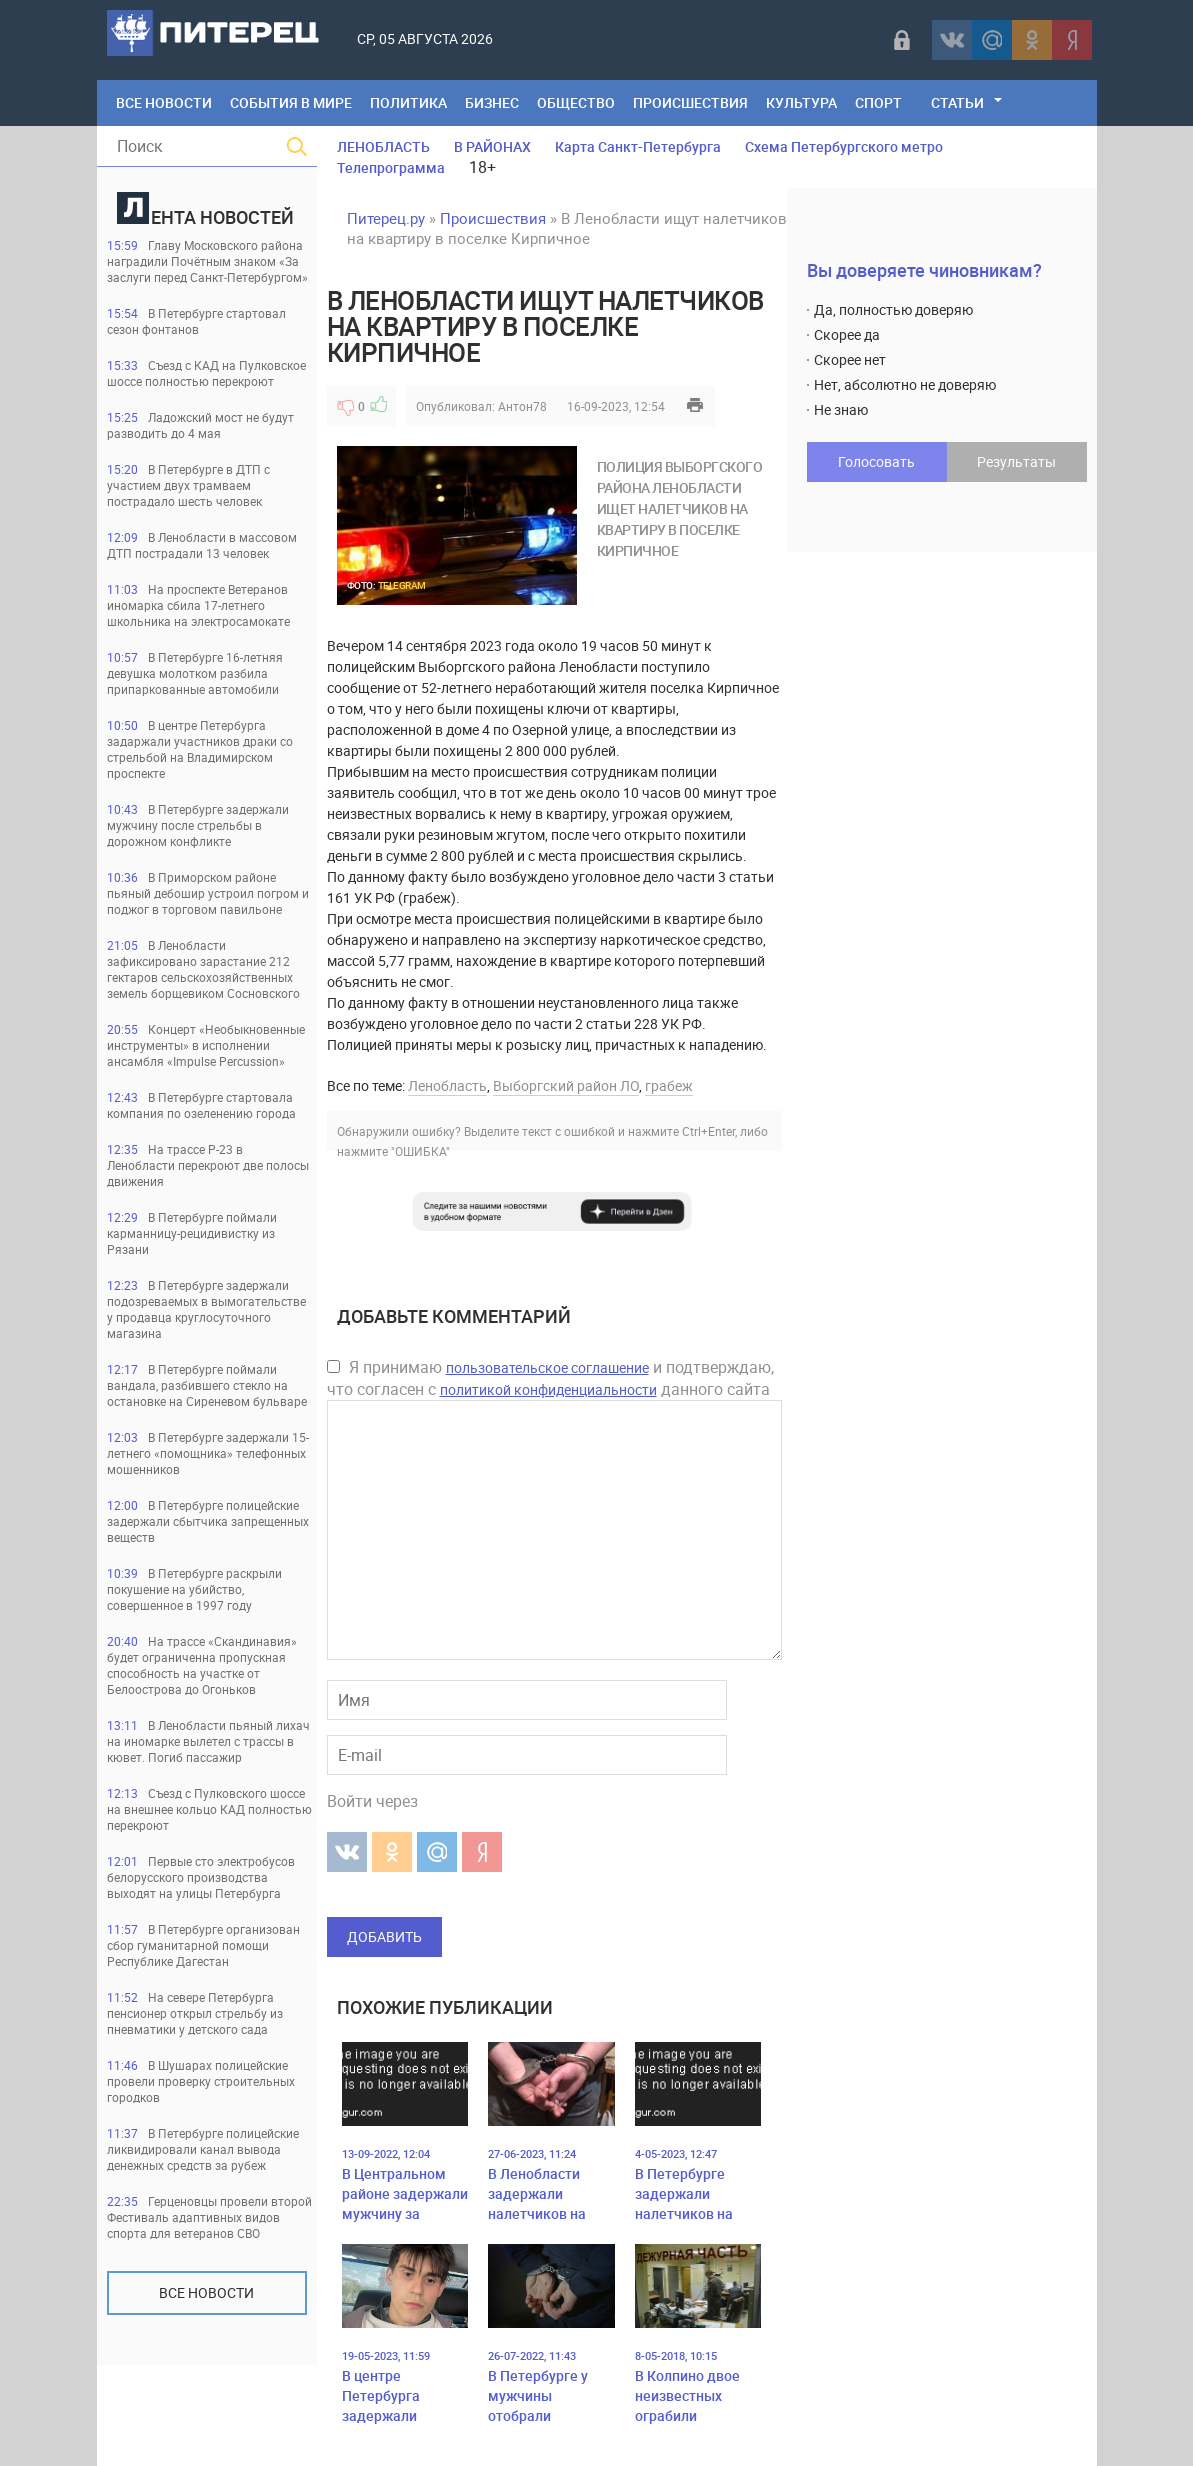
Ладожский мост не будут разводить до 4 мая (200, 425)
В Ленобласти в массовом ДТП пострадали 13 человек (202, 545)
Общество (576, 102)
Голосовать (876, 461)
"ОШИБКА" (420, 1151)
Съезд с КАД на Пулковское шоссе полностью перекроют (206, 373)
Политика (408, 102)
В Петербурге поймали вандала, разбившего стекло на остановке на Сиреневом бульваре (207, 1385)
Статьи (957, 102)
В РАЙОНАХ (492, 146)
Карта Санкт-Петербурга (638, 146)
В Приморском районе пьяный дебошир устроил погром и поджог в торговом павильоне (208, 893)
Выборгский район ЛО (566, 1085)
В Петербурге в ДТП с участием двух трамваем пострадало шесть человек (188, 485)
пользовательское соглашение (547, 1367)
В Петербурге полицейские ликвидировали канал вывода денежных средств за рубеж (203, 2149)
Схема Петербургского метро (844, 146)
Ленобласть (447, 1085)
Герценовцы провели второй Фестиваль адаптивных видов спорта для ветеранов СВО (209, 2217)
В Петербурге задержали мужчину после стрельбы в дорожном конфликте (198, 825)
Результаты (1016, 461)
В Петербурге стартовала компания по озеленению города (201, 1105)
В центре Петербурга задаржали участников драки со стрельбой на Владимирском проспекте (200, 749)
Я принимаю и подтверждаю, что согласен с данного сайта (550, 1378)
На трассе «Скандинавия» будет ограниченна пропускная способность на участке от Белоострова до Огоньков (202, 1665)
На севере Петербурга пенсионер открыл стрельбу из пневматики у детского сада (195, 2013)
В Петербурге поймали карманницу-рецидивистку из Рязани (192, 1233)
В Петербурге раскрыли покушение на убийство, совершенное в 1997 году (194, 1589)
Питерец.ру (386, 218)
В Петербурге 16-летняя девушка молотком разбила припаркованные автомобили (195, 673)
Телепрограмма (391, 167)
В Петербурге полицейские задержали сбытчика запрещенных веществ (208, 1521)
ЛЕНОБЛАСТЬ (383, 146)
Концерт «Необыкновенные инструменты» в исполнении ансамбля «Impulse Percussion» (206, 1045)
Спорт (878, 102)
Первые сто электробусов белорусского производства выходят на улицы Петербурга (201, 1877)
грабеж (669, 1085)
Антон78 (522, 406)
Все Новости (164, 102)
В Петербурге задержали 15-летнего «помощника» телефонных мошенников (208, 1453)
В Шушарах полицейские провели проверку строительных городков (201, 2081)
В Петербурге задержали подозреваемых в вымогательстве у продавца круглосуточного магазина (206, 1309)
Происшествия (690, 102)
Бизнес (492, 102)
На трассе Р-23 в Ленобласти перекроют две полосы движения (208, 1165)
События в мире (291, 102)
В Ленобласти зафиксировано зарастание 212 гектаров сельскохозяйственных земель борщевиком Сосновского (203, 969)
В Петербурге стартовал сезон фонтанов (196, 321)
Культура (801, 102)
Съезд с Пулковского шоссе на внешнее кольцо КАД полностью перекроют (209, 1809)
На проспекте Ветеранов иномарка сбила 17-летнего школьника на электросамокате (198, 605)
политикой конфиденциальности (548, 1389)
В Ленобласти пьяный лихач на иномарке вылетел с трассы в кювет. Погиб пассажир (208, 1741)
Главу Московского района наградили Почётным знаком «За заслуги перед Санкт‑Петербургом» (207, 261)
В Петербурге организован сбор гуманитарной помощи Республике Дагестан (203, 1945)
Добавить (384, 1936)
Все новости (206, 2292)
